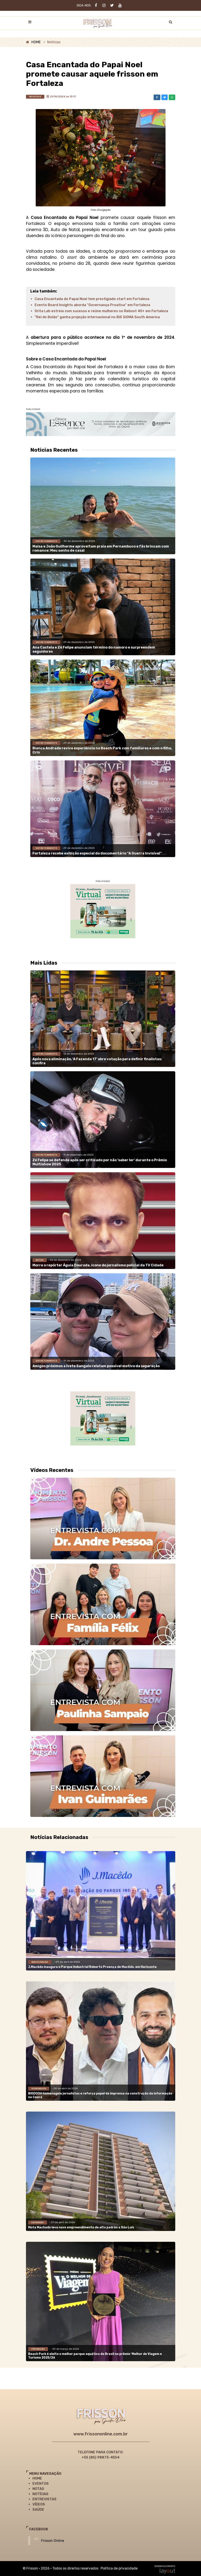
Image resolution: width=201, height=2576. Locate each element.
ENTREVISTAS (44, 2499)
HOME (36, 42)
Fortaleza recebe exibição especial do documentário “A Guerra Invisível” (97, 853)
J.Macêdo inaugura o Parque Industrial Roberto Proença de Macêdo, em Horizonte (92, 1967)
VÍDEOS (38, 2504)
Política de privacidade (119, 2568)
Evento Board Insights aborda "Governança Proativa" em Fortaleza (92, 305)
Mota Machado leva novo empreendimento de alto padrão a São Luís (81, 2227)
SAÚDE (38, 2509)
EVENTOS (40, 2483)
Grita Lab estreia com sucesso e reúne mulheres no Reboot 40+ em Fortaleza (101, 311)
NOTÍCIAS (40, 2494)
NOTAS (38, 2489)
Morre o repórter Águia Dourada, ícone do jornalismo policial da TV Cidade (98, 1265)
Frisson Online (52, 2541)
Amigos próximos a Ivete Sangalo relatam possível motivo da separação (96, 1366)
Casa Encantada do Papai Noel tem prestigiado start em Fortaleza (92, 299)
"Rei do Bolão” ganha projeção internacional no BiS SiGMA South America (97, 317)
